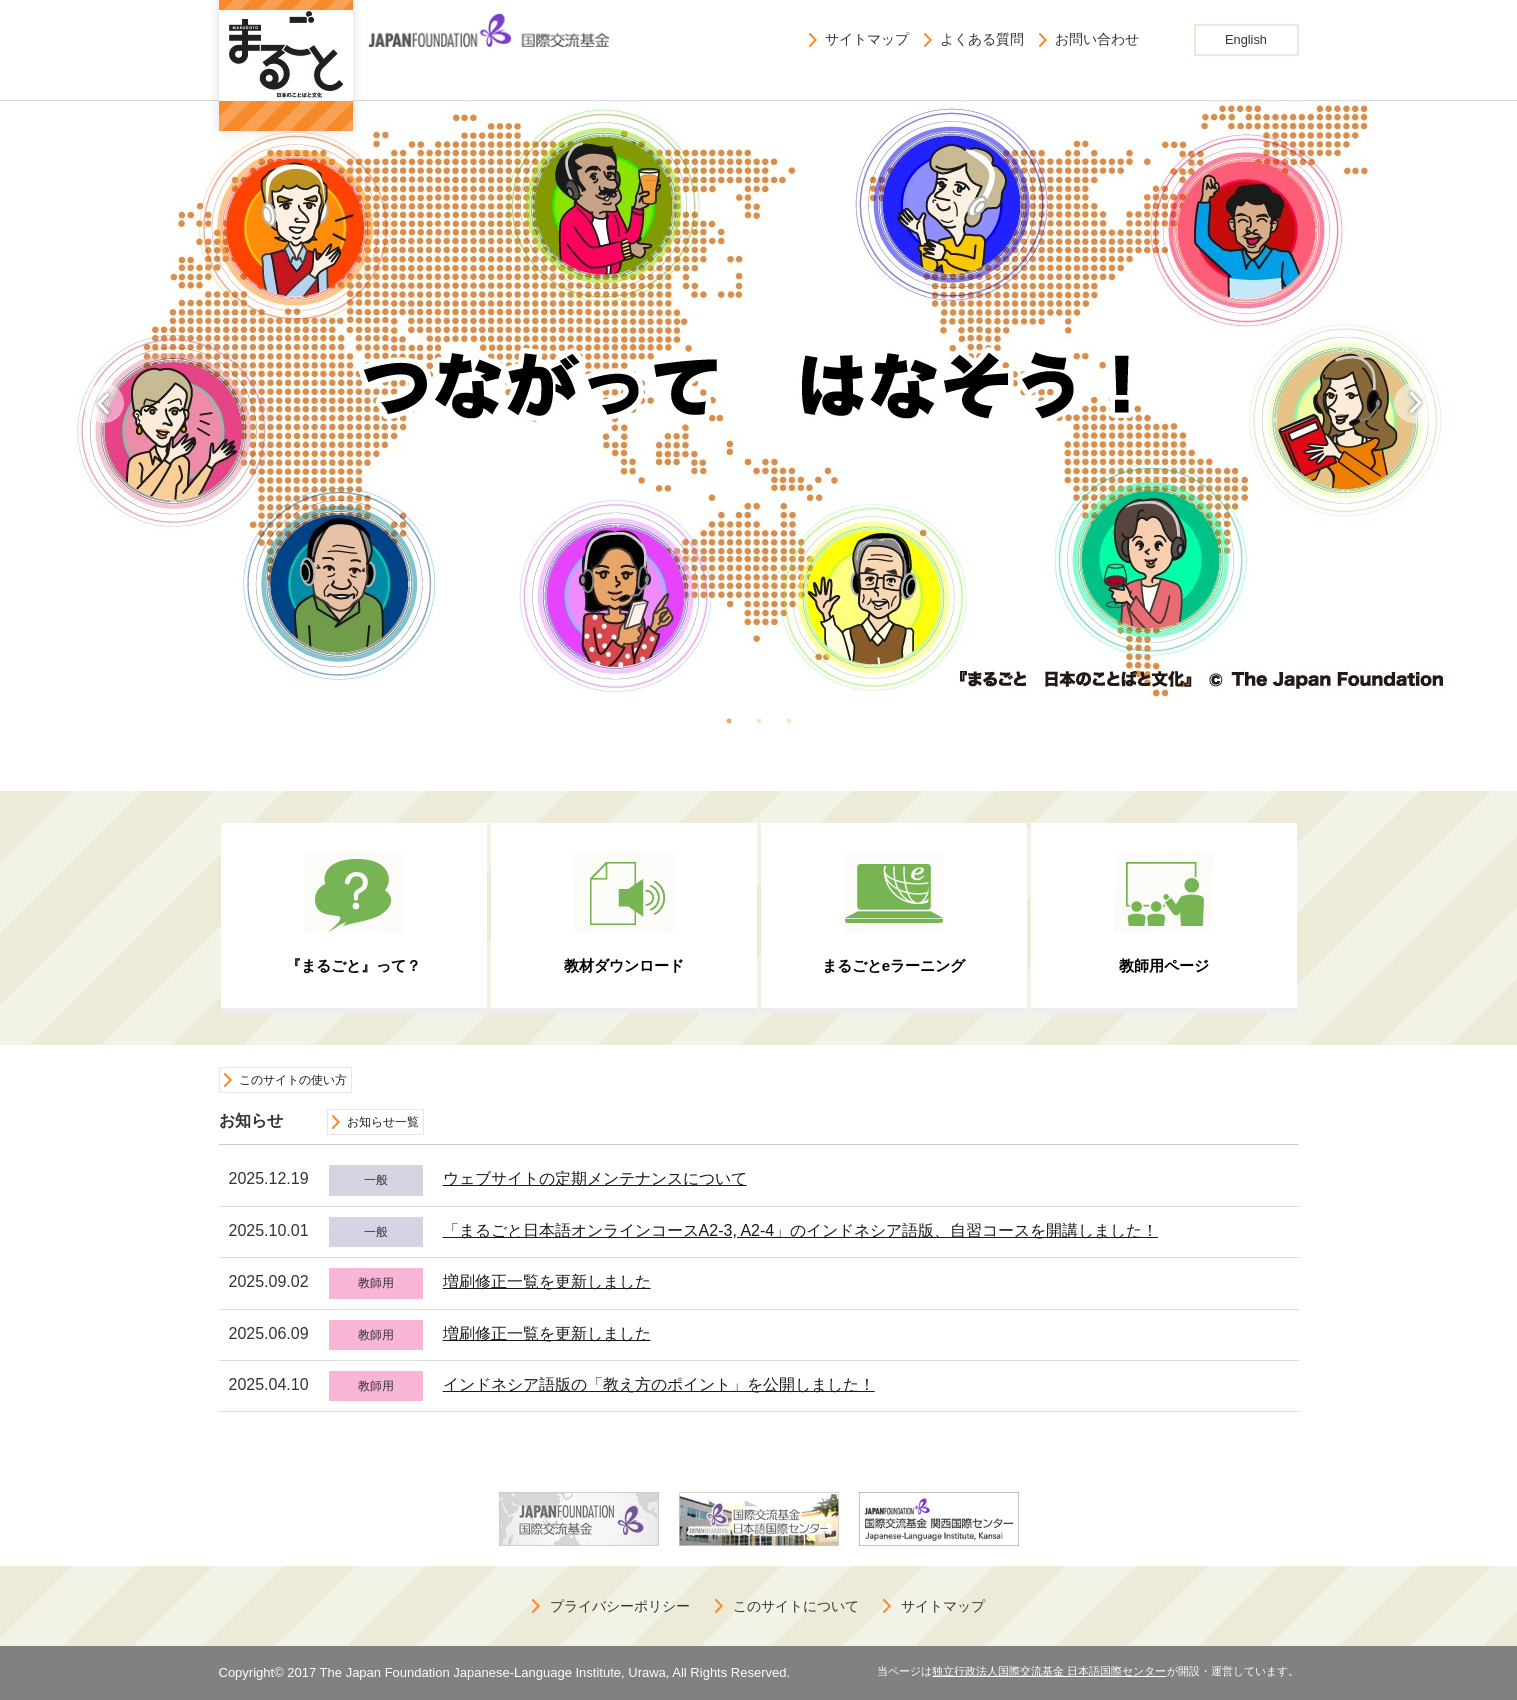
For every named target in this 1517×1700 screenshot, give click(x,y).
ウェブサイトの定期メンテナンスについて (595, 1178)
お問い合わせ (1097, 39)
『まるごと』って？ (353, 965)
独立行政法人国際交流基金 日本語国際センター (1049, 1671)
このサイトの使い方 (293, 1080)
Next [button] (1414, 403)
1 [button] (729, 721)
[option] (759, 401)
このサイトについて (796, 1606)
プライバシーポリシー (620, 1606)
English (1246, 39)
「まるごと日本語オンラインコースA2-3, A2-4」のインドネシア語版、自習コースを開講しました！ (801, 1230)
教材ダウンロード (624, 965)
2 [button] (759, 721)
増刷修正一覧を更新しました (547, 1281)
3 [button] (789, 721)
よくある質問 (982, 39)
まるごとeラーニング (893, 965)
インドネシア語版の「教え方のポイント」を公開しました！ (659, 1384)
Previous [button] (104, 403)
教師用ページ (1164, 965)
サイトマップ (867, 39)
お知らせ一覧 (383, 1122)
